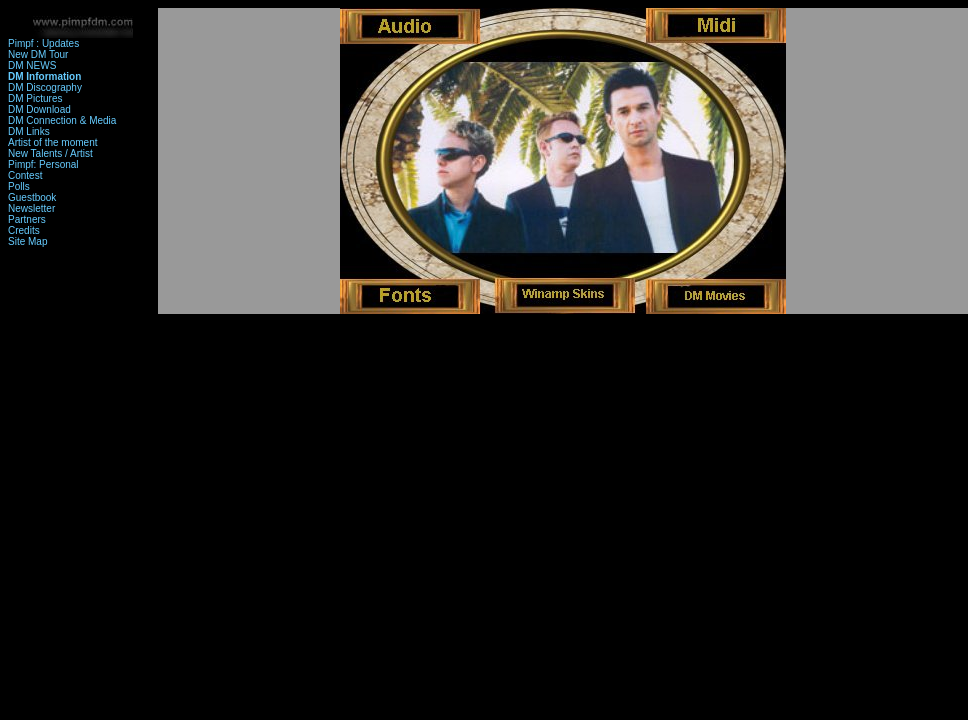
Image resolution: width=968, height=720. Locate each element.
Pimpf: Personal (43, 164)
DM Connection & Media (62, 120)
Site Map (27, 241)
